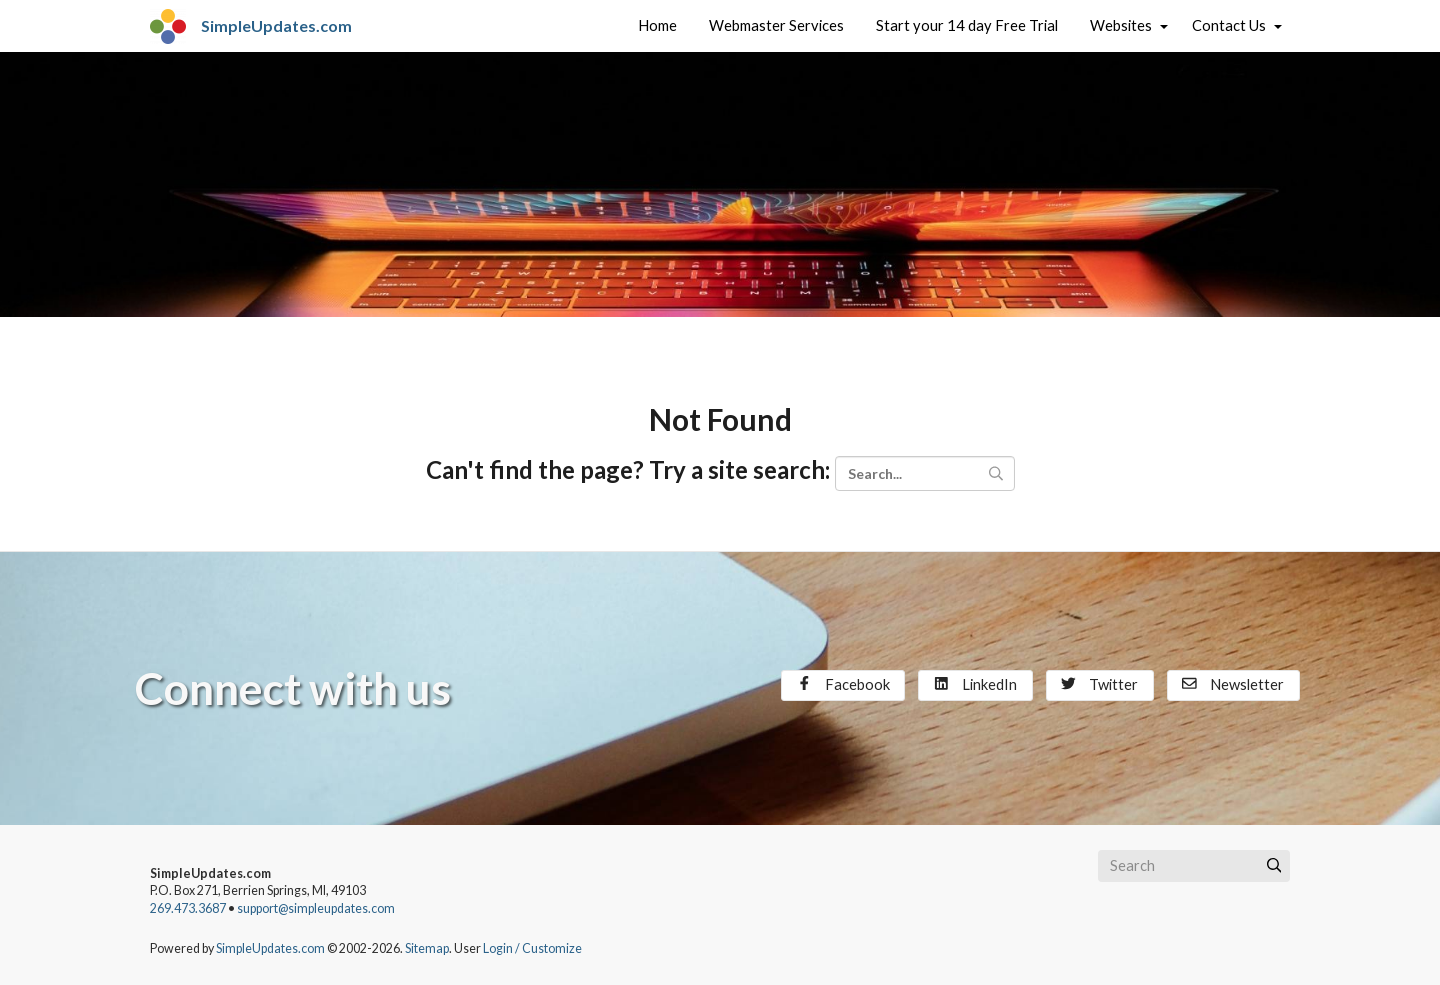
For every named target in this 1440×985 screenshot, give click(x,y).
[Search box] (1194, 866)
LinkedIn (975, 685)
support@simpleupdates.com (316, 908)
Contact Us (1229, 25)
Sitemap (427, 948)
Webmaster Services (776, 25)
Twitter (1099, 685)
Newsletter (1233, 685)
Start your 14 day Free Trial (967, 25)
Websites (1121, 25)
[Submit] (1274, 866)
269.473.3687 (188, 908)
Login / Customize (532, 948)
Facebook (843, 685)
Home (657, 25)
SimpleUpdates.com (270, 948)
